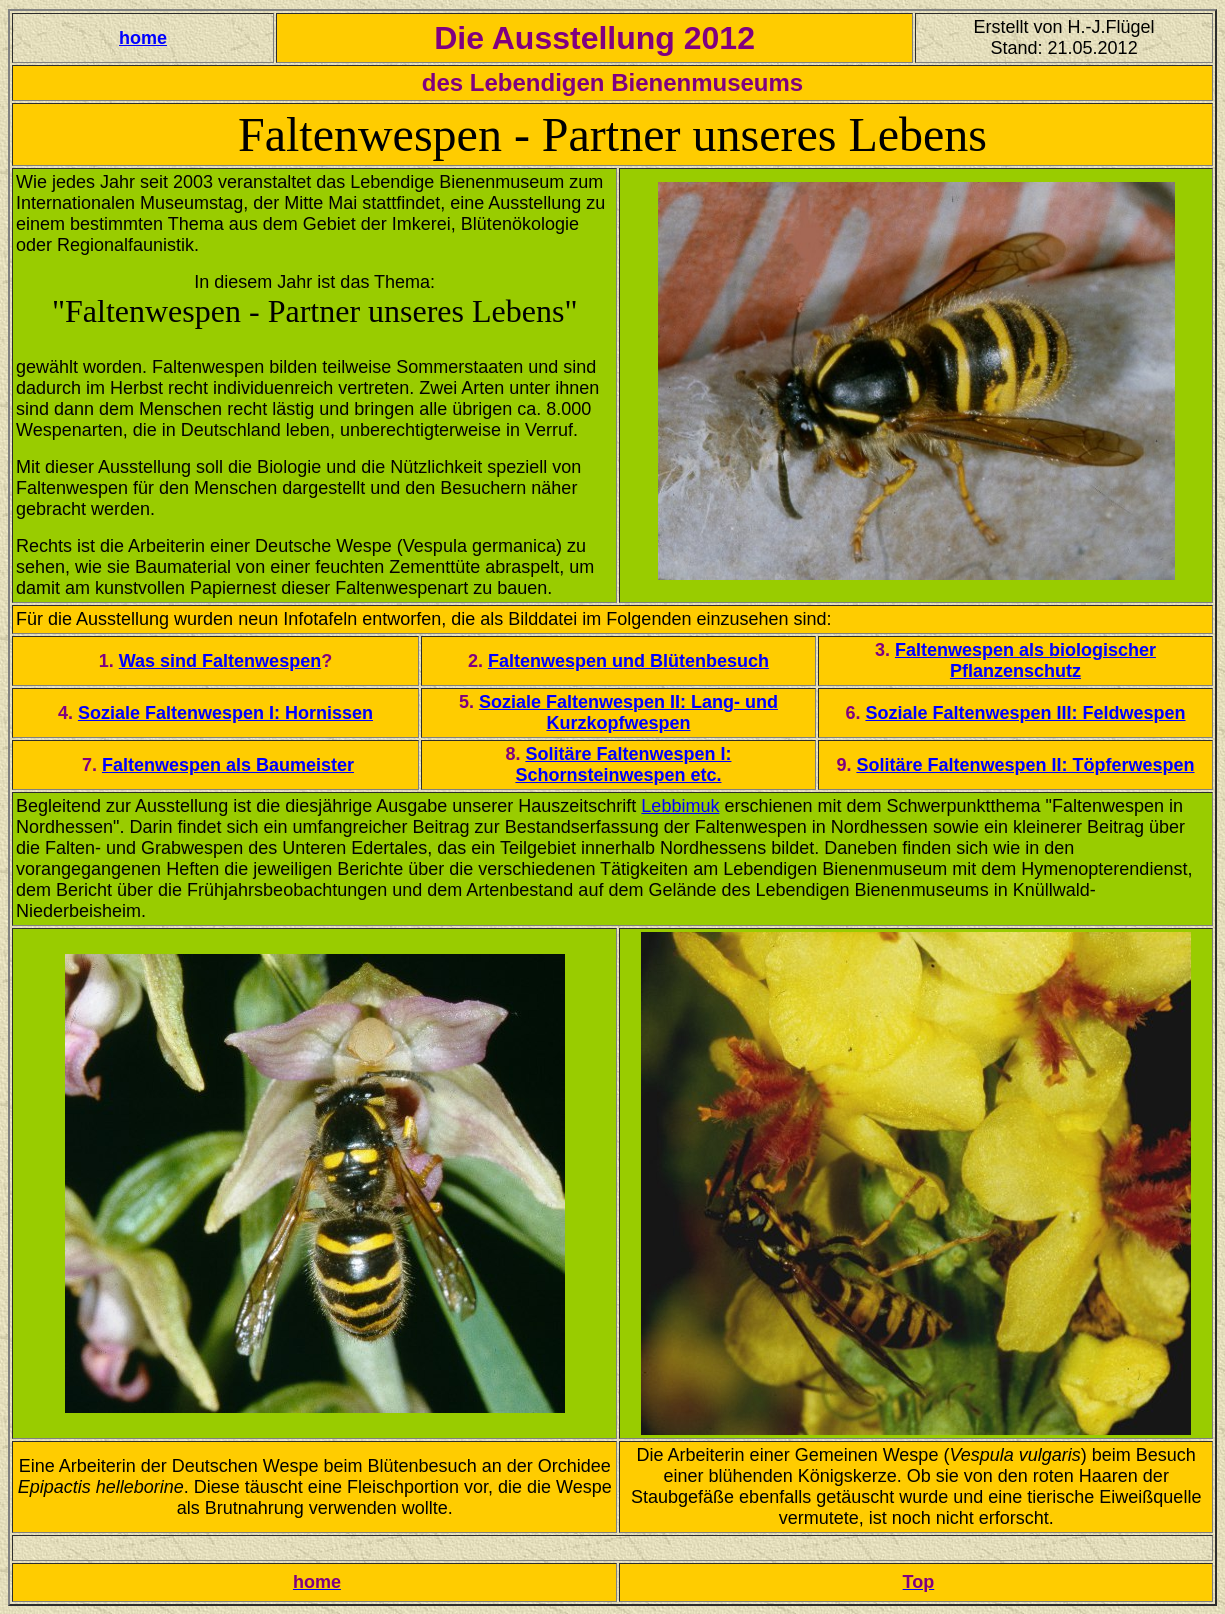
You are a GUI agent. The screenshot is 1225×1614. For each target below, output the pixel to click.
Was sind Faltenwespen (220, 661)
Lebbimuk (680, 806)
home (143, 38)
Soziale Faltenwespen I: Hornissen (225, 713)
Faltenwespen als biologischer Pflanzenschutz (1025, 660)
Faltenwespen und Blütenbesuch (628, 661)
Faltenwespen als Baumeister (228, 765)
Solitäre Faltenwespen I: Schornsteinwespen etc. (623, 764)
